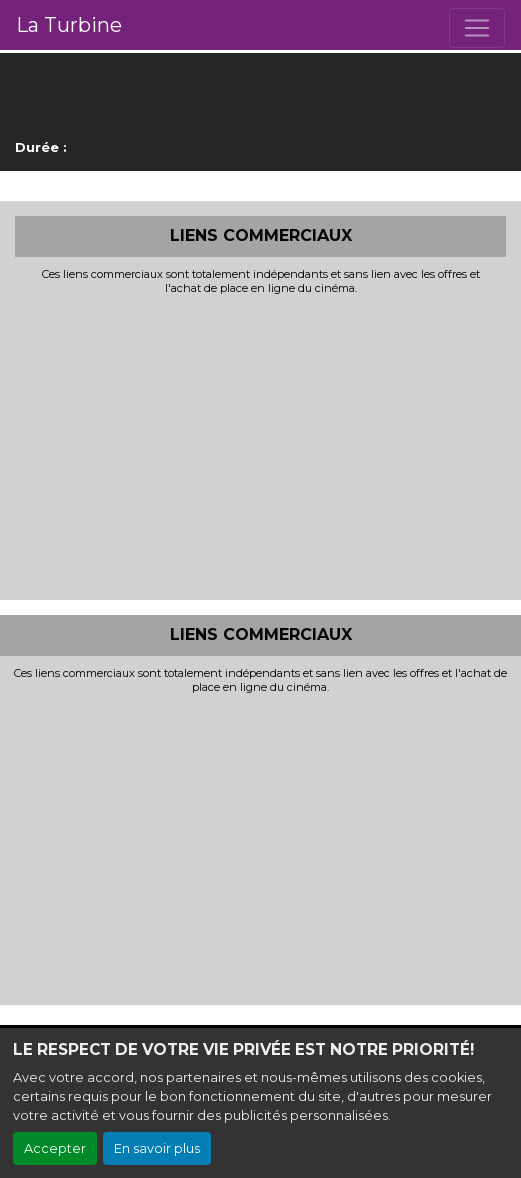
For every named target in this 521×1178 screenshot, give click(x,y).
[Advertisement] (260, 445)
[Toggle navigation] (477, 28)
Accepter (55, 1148)
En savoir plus (157, 1148)
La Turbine (69, 25)
